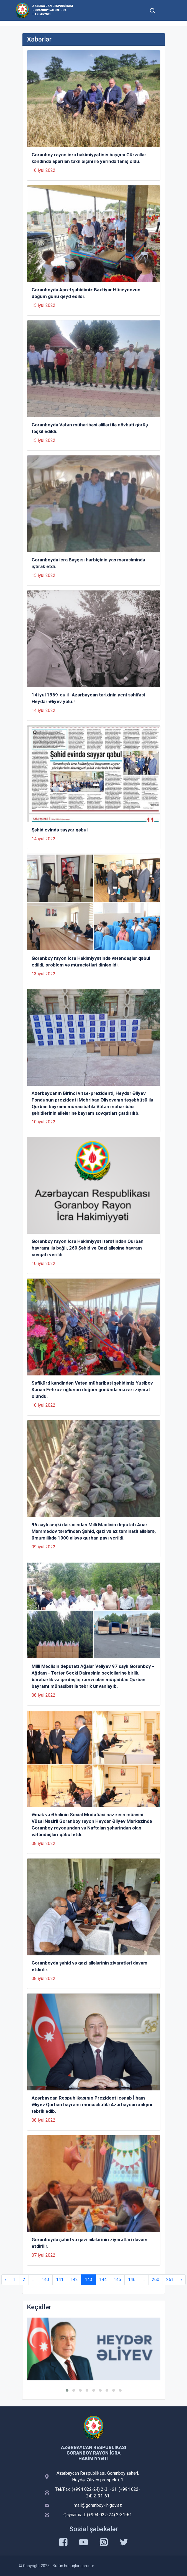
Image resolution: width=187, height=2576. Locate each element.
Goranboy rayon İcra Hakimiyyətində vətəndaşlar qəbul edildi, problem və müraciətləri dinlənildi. (91, 961)
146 (131, 2279)
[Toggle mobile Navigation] (166, 10)
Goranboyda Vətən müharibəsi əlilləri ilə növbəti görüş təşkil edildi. (90, 428)
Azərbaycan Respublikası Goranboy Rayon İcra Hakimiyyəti (52, 10)
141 (59, 2279)
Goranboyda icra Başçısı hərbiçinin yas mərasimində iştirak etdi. (88, 563)
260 (155, 2279)
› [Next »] (181, 2279)
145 (117, 2279)
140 (45, 2279)
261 (170, 2279)
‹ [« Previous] (5, 2279)
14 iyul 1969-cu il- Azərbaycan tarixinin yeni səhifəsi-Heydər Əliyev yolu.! (89, 698)
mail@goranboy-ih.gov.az (98, 2505)
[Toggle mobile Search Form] (153, 9)
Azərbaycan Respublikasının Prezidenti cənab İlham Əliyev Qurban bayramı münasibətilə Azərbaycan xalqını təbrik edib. (92, 2104)
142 (74, 2279)
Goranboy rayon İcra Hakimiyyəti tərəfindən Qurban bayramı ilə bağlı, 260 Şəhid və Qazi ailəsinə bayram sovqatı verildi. (88, 1247)
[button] (67, 2390)
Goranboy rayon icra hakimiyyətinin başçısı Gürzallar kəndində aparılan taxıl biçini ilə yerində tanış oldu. (89, 158)
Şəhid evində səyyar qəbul (60, 830)
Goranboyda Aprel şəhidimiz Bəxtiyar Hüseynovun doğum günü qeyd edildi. (86, 293)
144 (103, 2279)
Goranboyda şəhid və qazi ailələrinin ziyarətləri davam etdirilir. (89, 1966)
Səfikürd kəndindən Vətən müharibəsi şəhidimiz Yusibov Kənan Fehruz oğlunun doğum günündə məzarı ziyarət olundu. (92, 1389)
